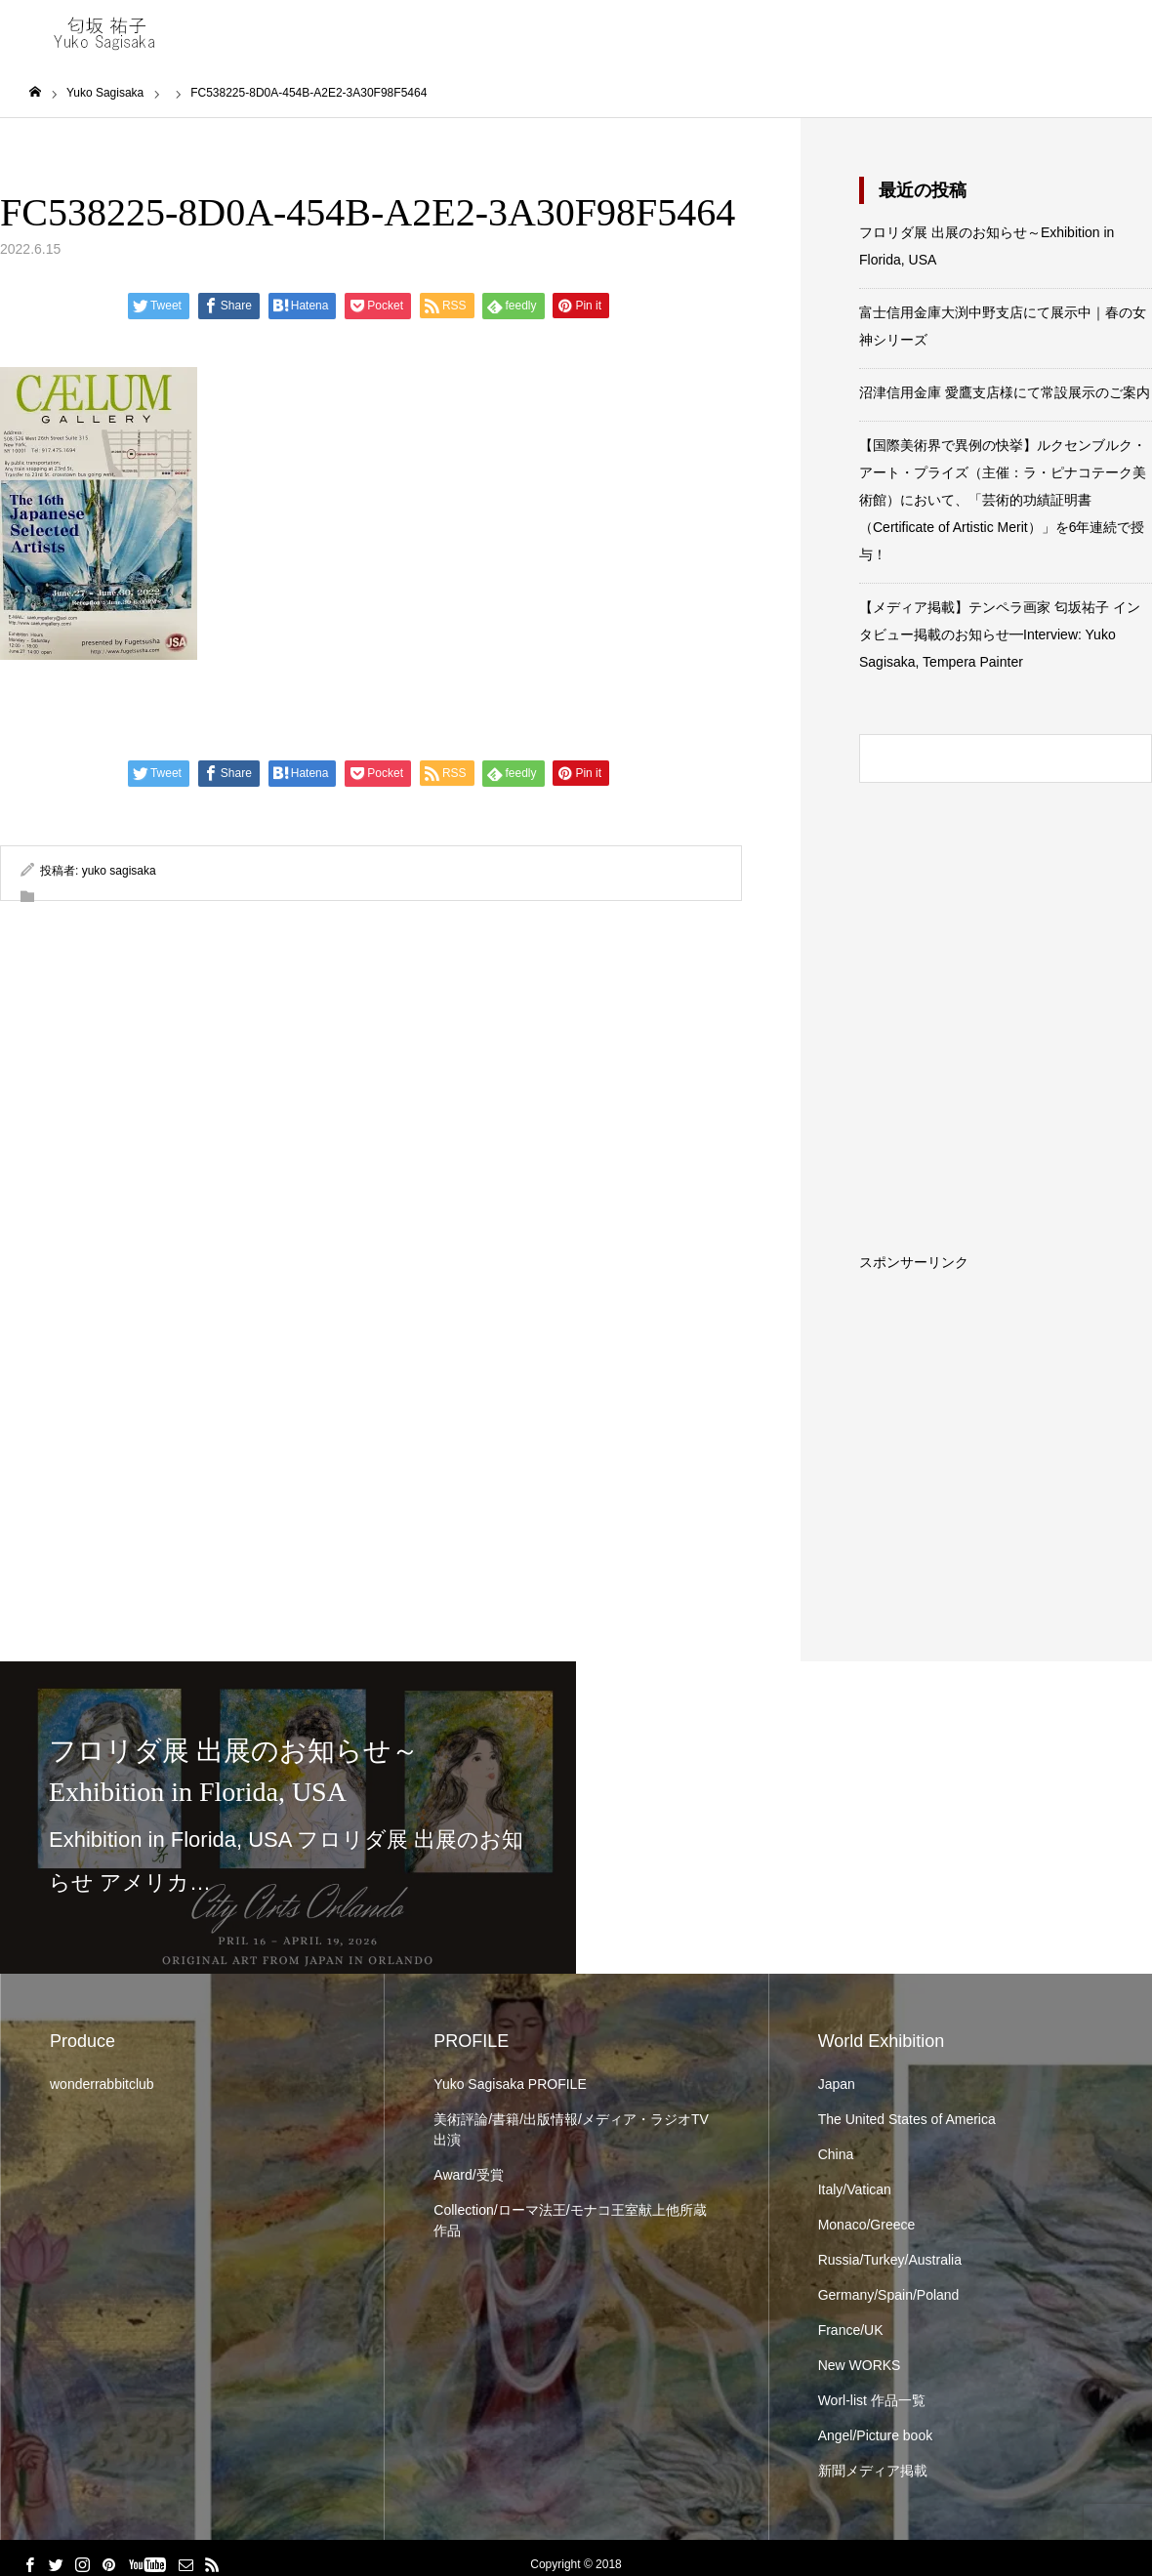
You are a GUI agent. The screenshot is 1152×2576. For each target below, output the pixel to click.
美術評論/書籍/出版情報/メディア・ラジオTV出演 (571, 2129)
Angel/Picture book (875, 2435)
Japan (836, 2084)
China (836, 2154)
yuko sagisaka (119, 871)
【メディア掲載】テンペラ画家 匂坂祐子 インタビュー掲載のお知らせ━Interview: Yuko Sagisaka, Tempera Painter (999, 634)
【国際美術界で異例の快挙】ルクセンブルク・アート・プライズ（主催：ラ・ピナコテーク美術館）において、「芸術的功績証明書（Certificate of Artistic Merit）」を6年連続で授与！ (1002, 499)
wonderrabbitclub (102, 2084)
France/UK (851, 2330)
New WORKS (859, 2365)
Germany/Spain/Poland (889, 2295)
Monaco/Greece (867, 2224)
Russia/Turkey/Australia (890, 2260)
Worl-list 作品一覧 (872, 2400)
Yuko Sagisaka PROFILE (509, 2084)
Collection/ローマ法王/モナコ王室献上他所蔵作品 (569, 2220)
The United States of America (907, 2119)
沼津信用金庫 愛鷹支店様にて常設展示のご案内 (1004, 392)
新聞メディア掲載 (872, 2470)
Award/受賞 (468, 2175)
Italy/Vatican (854, 2189)
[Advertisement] (1005, 1391)
